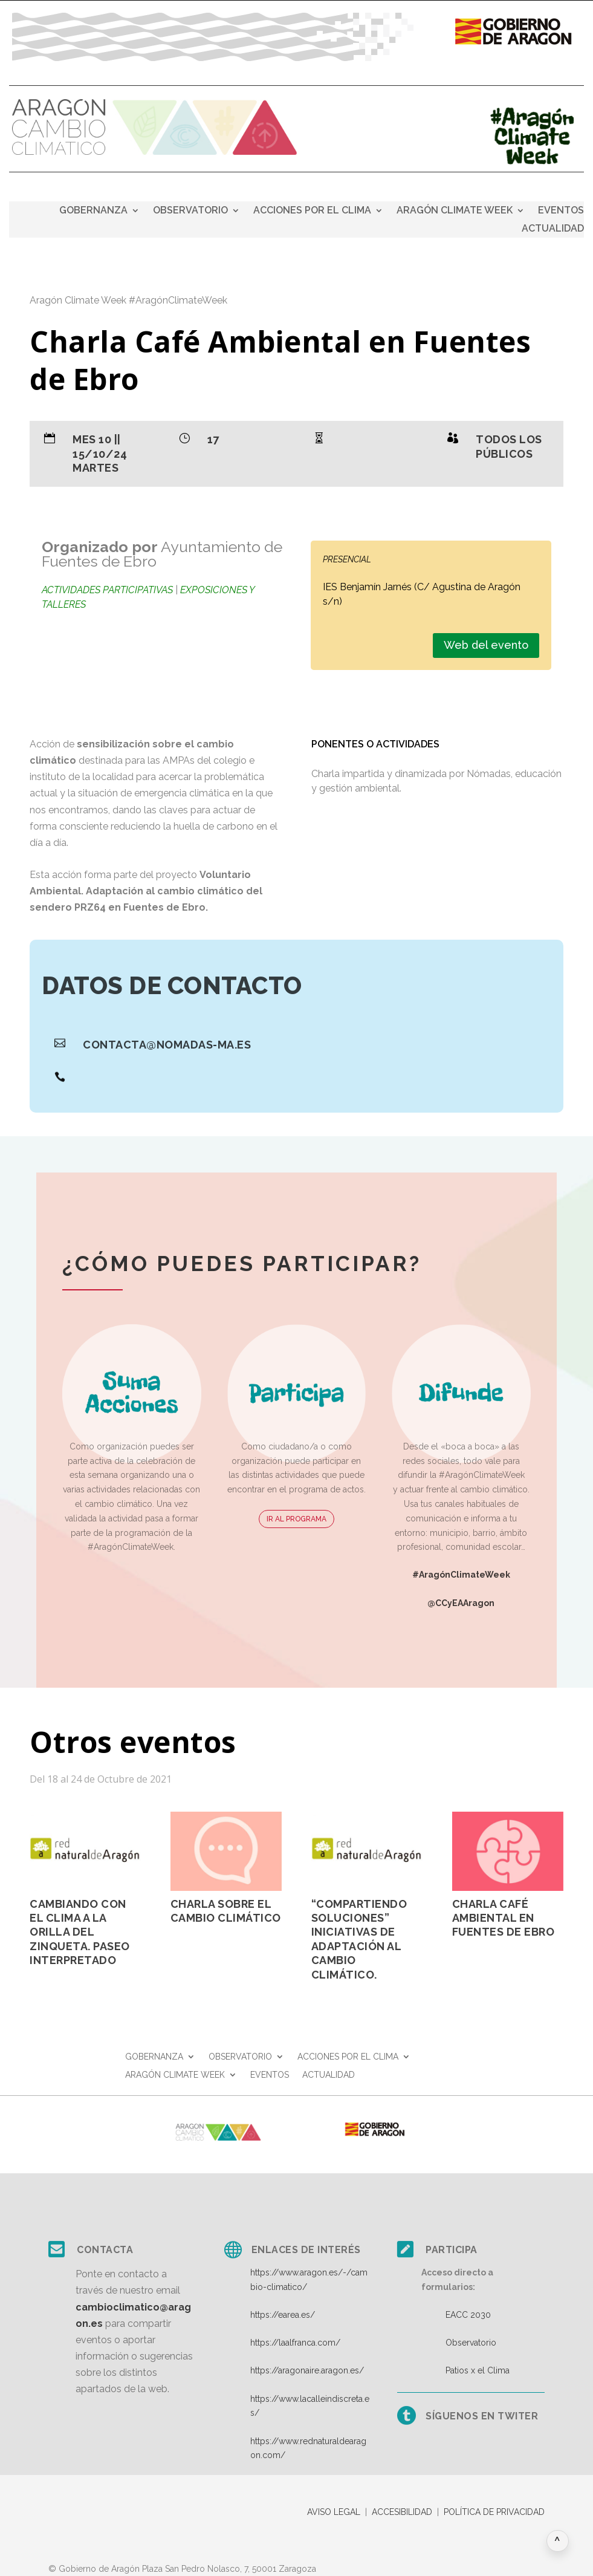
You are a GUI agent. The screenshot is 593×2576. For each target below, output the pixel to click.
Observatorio (471, 2342)
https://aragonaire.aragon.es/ (307, 2370)
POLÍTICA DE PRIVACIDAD (494, 2512)
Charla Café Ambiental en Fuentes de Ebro (503, 1918)
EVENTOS (561, 211)
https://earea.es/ (282, 2315)
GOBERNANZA (93, 211)
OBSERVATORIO (190, 211)
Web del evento (486, 645)
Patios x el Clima (478, 2370)
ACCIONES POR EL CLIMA (312, 211)
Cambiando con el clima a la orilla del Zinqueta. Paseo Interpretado (80, 1932)
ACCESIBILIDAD (402, 2512)
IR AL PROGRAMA (296, 1519)
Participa (452, 2250)
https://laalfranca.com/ (295, 2342)
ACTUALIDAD (553, 229)
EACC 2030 (468, 2315)
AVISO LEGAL (333, 2512)
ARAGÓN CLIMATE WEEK (455, 211)
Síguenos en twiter (482, 2416)
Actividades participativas (107, 590)
